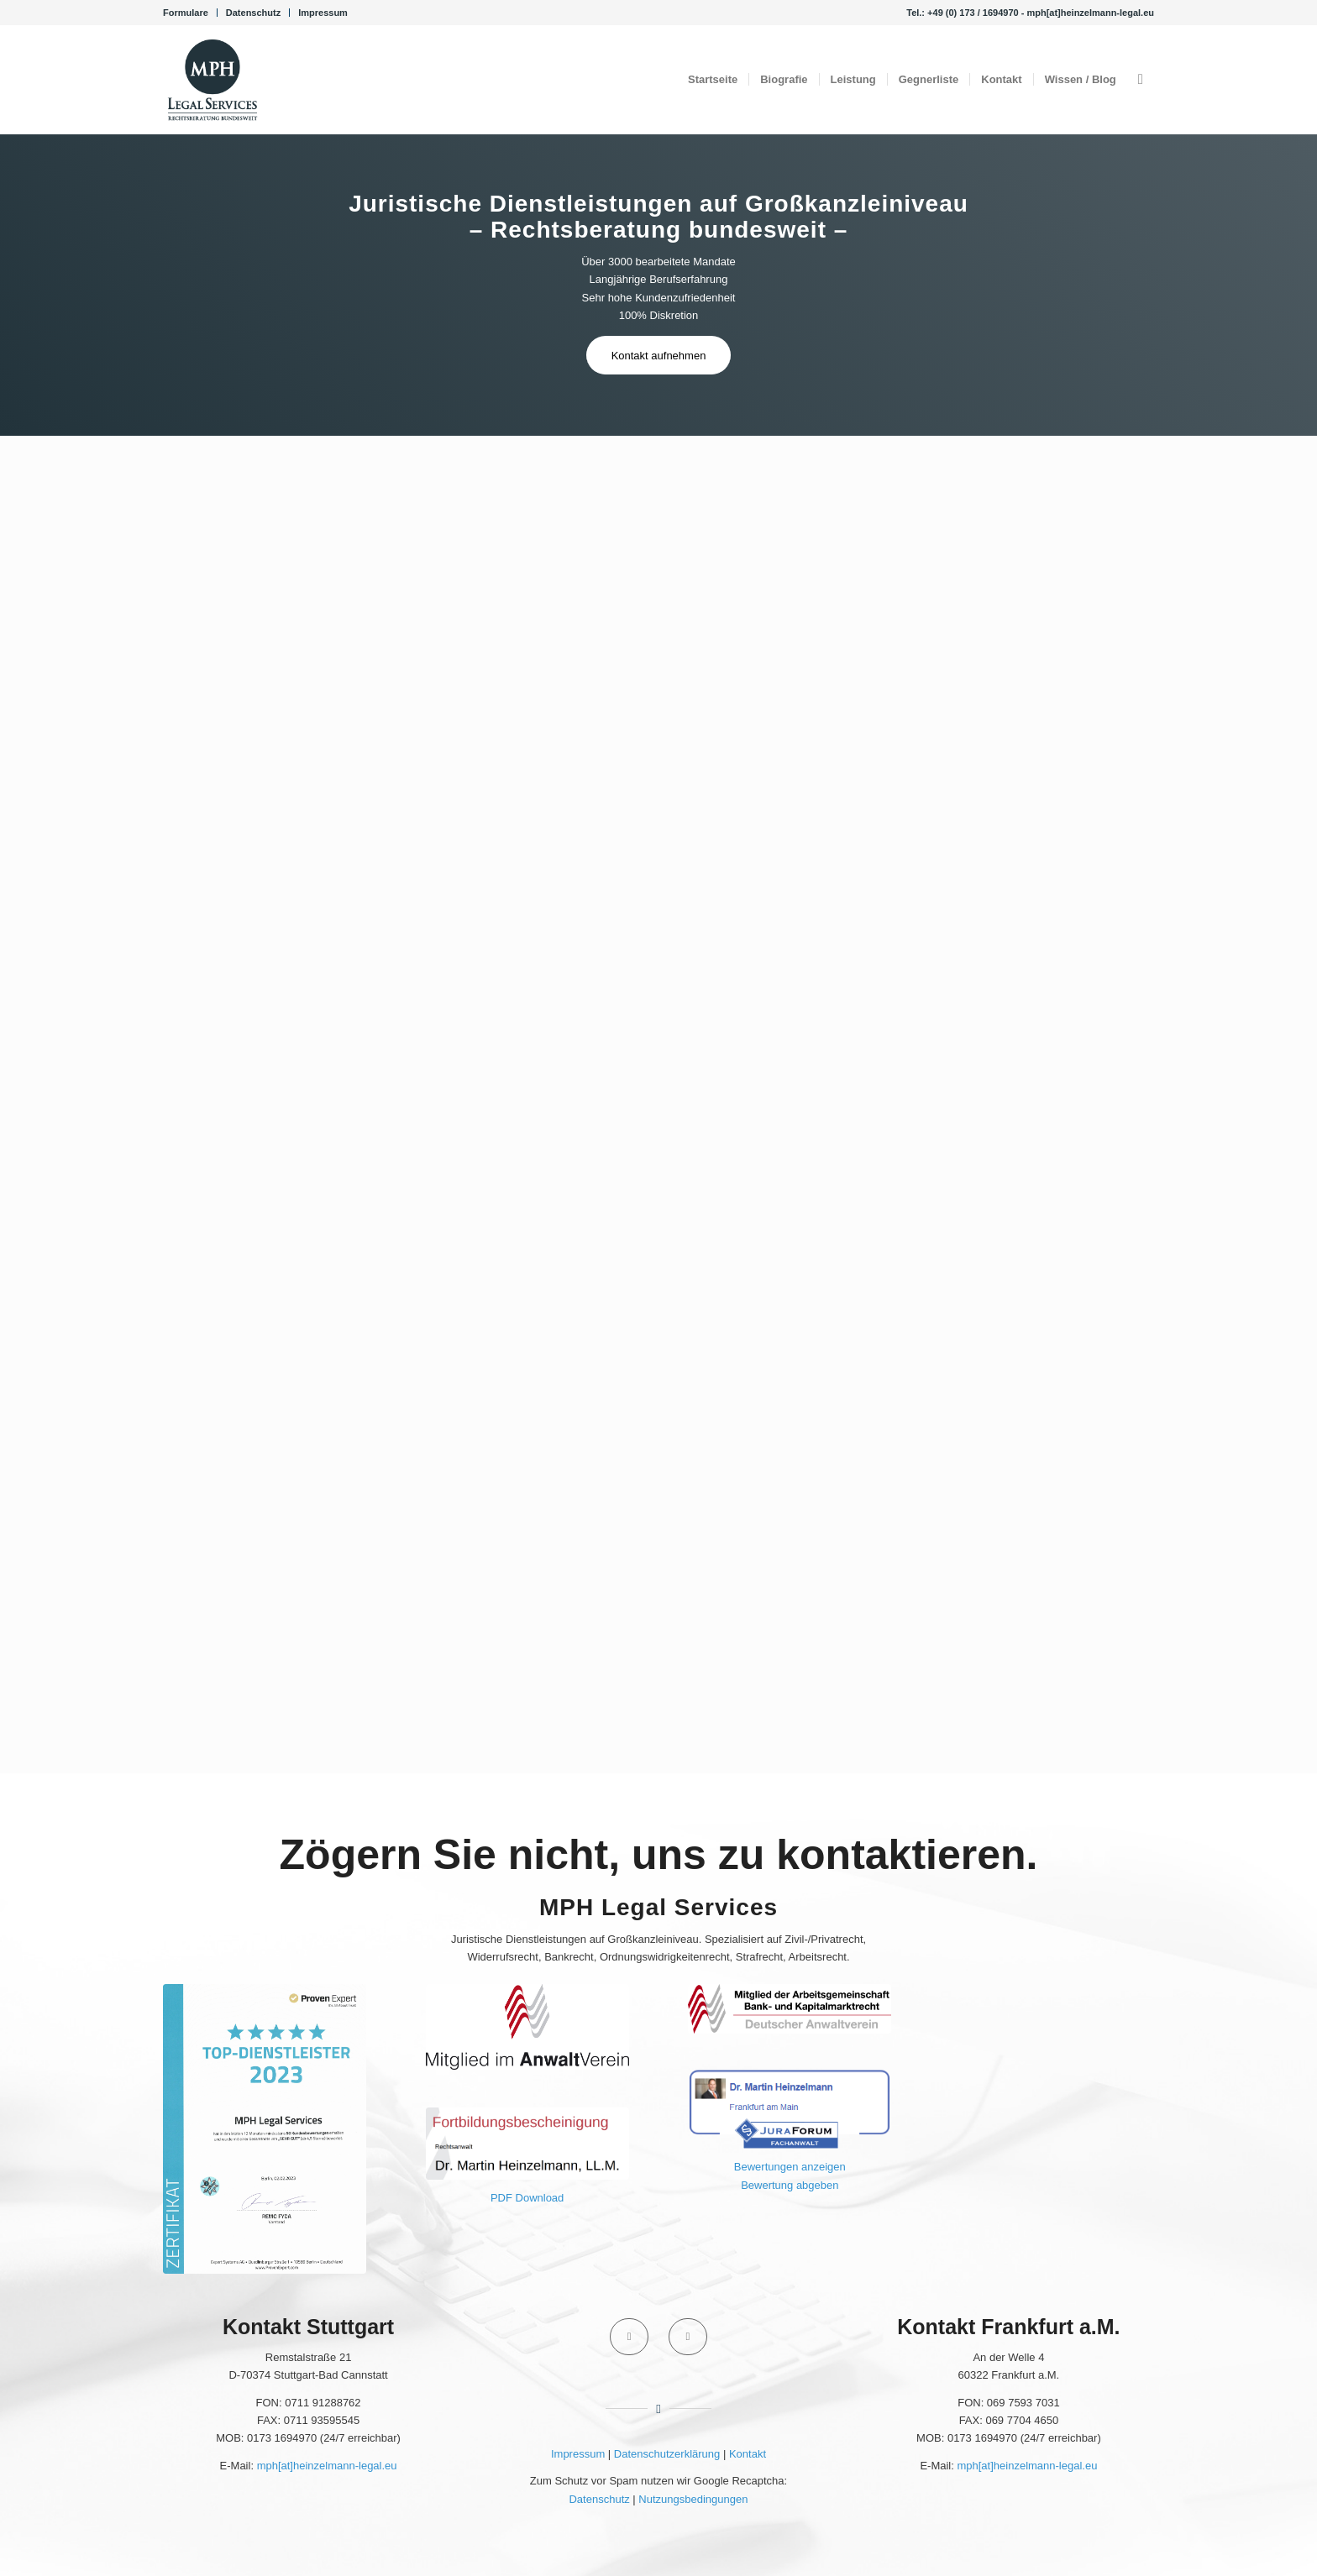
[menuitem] (190, 12)
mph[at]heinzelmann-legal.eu (327, 2465)
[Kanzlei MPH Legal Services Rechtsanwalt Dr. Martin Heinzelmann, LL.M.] (212, 79)
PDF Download (527, 2197)
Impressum (323, 13)
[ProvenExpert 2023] (264, 2129)
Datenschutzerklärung (667, 2454)
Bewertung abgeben (789, 2185)
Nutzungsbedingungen (693, 2499)
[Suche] (1140, 79)
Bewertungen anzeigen (790, 2166)
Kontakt (747, 2454)
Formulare (185, 13)
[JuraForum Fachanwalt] (789, 2108)
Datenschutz (253, 13)
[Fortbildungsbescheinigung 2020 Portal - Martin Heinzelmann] (527, 2143)
